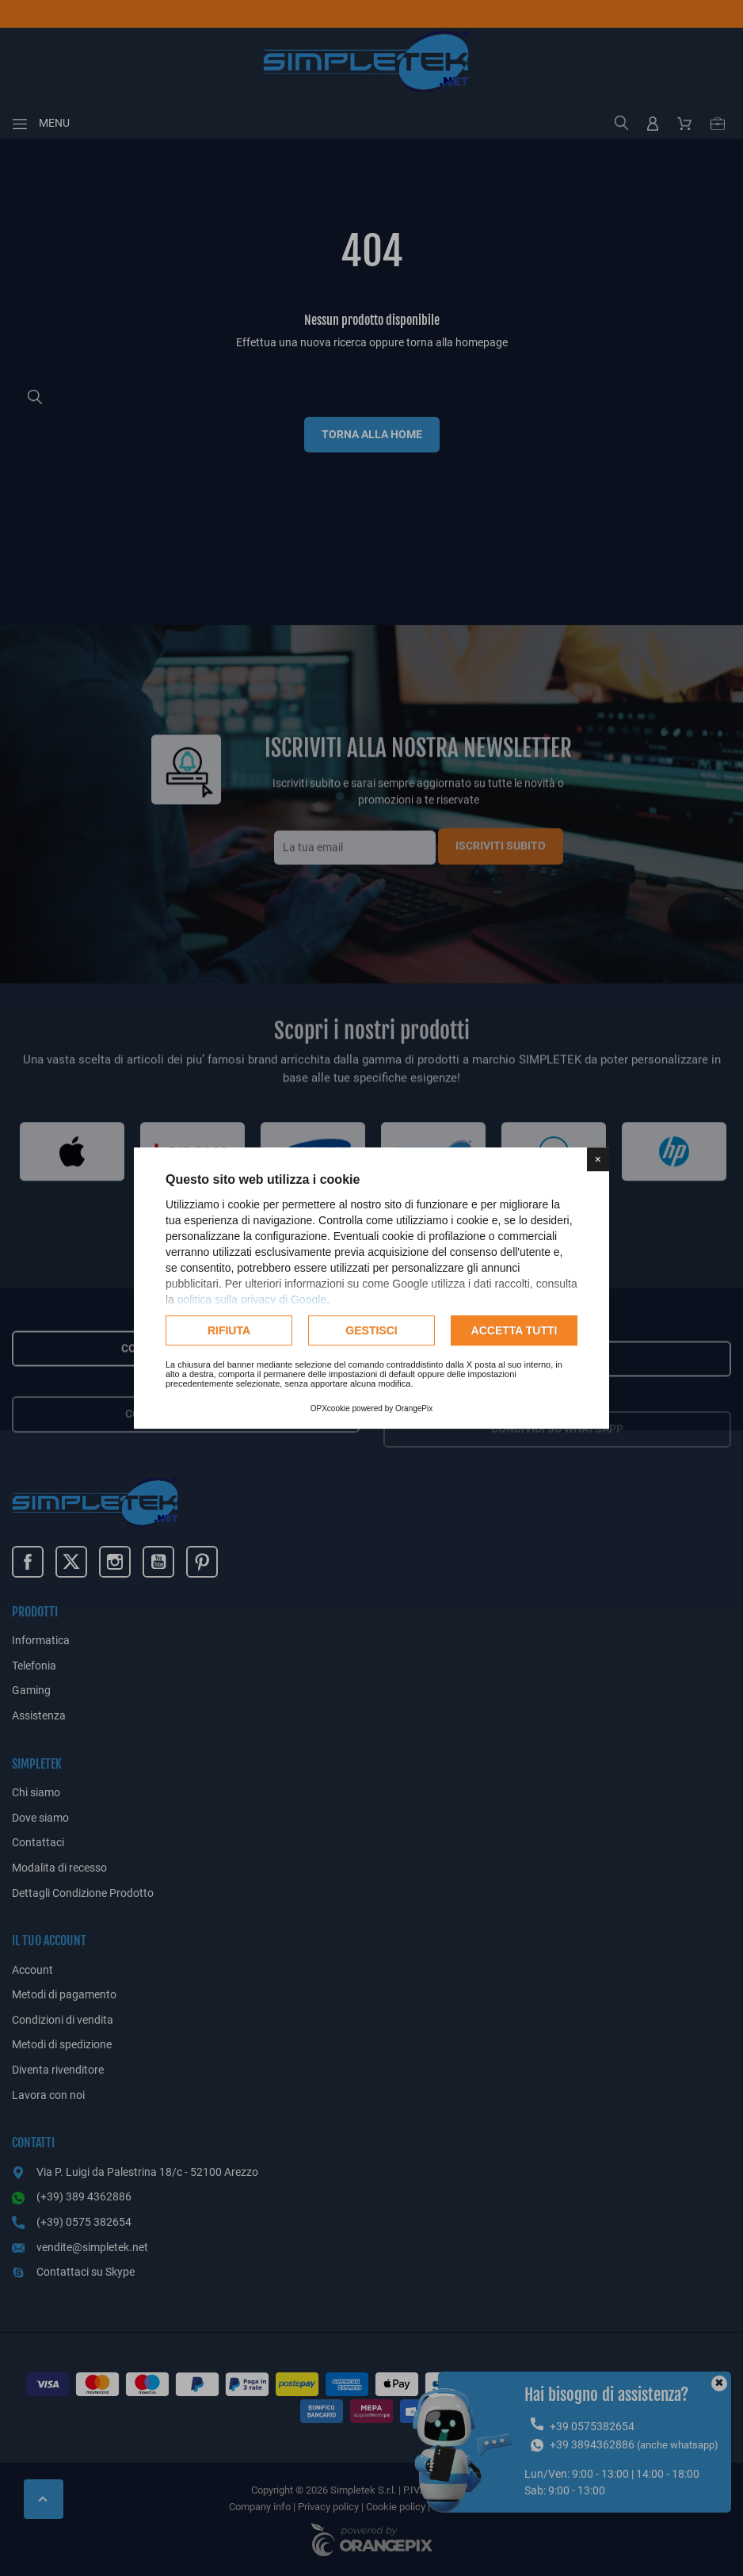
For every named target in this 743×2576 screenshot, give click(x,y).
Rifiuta (229, 1330)
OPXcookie (330, 1408)
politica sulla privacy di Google (251, 1299)
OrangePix (413, 1408)
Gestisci (371, 1330)
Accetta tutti (514, 1330)
